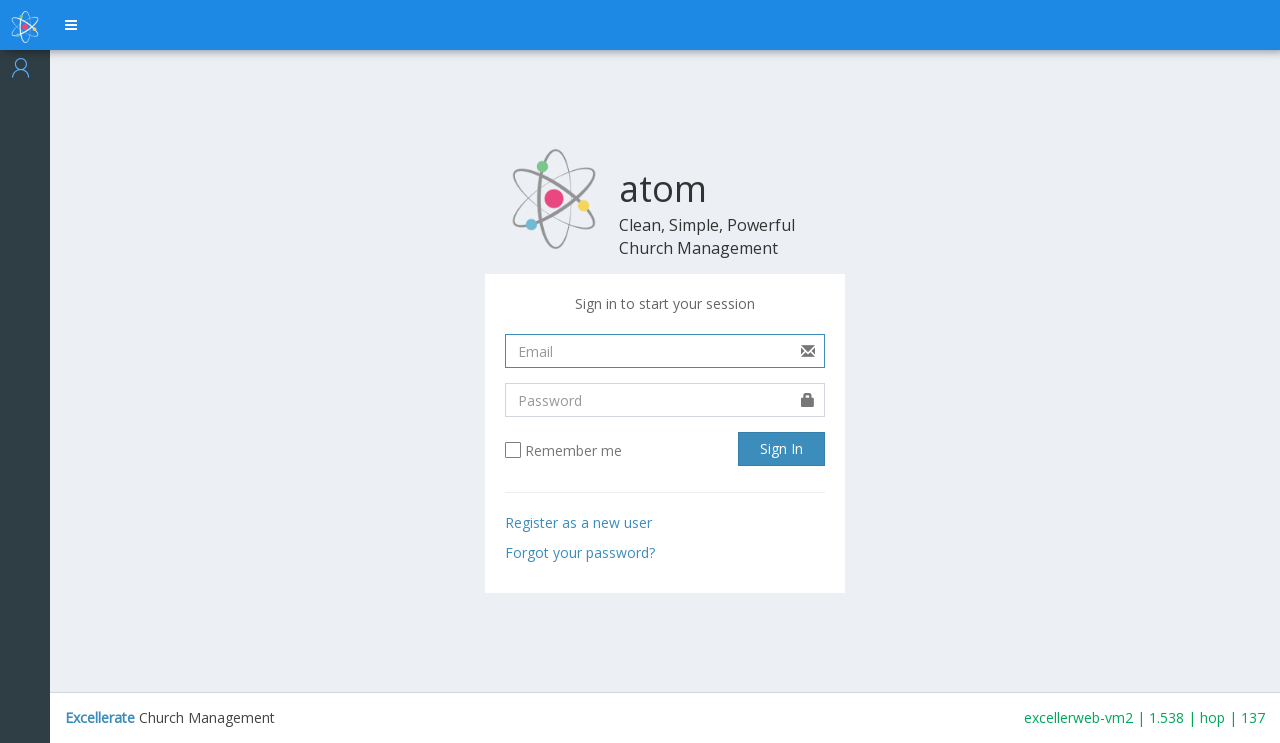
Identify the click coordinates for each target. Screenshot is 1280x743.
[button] (71, 25)
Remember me (573, 451)
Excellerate (100, 717)
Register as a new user (578, 522)
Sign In (781, 448)
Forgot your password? (580, 552)
